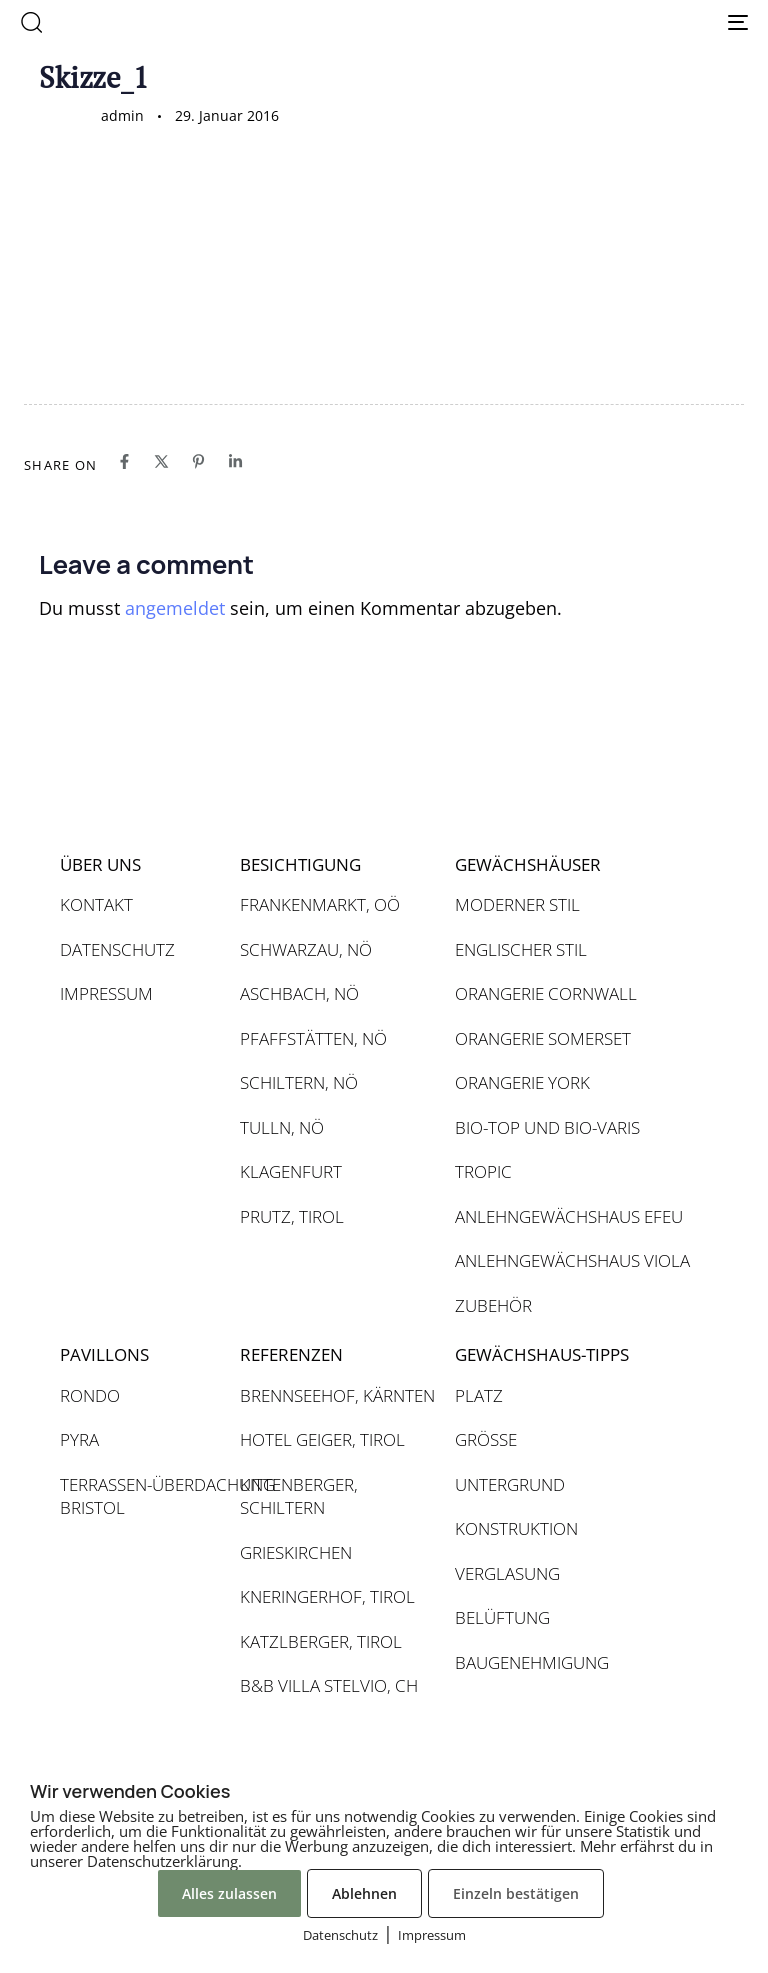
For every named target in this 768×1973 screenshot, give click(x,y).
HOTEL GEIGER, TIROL (322, 1439)
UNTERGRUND (510, 1484)
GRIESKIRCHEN (296, 1552)
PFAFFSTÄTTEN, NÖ (313, 1038)
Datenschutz (340, 1935)
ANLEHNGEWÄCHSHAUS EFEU (569, 1216)
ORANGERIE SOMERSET (543, 1038)
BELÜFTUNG (502, 1617)
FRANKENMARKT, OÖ (320, 904)
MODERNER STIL (517, 904)
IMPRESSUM (106, 993)
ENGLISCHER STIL (521, 949)
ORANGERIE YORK (522, 1082)
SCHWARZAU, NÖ (306, 949)
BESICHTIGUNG (300, 864)
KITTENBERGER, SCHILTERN (299, 1496)
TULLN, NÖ (282, 1127)
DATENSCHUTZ (117, 949)
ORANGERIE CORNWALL (546, 993)
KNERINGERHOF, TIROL (327, 1596)
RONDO (90, 1395)
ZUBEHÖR (493, 1305)
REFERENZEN (291, 1354)
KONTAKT (96, 904)
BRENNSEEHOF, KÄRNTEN (337, 1395)
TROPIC (483, 1171)
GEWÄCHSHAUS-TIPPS (542, 1354)
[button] (31, 22)
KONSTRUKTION (516, 1528)
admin (122, 115)
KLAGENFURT (291, 1171)
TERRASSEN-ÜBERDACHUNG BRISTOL (140, 1496)
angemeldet (175, 608)
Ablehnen (364, 1893)
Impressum (432, 1935)
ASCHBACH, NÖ (299, 993)
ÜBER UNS (100, 864)
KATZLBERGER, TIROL (321, 1641)
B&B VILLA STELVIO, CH (329, 1685)
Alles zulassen (229, 1893)
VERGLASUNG (507, 1573)
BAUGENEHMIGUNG (532, 1662)
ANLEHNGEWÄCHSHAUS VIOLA (572, 1260)
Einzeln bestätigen (516, 1893)
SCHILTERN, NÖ (299, 1082)
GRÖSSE (486, 1439)
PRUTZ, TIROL (292, 1216)
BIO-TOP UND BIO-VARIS (547, 1127)
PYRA (79, 1439)
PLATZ (479, 1395)
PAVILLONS (104, 1354)
